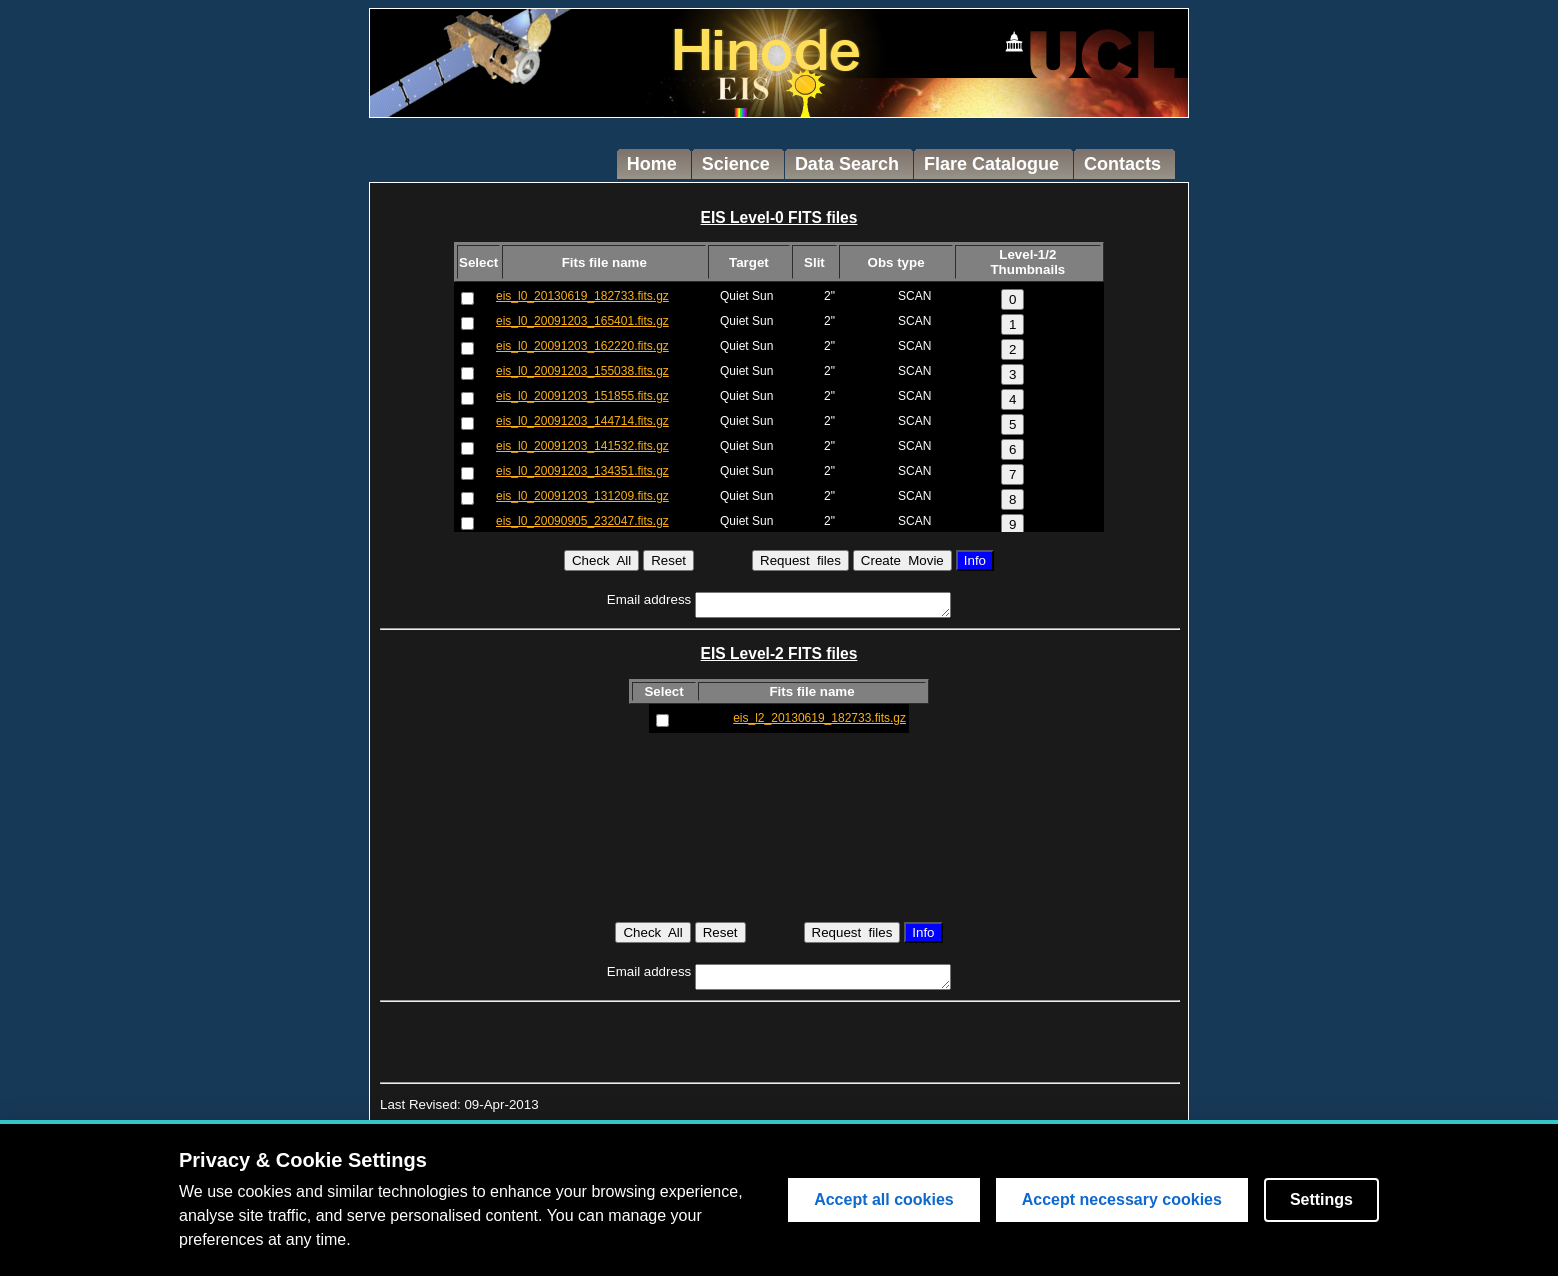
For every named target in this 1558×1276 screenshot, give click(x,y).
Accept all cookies (884, 1199)
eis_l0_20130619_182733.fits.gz (582, 296)
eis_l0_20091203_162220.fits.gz (582, 346)
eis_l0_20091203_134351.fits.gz (582, 471)
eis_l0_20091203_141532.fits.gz (582, 446)
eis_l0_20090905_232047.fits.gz (582, 521)
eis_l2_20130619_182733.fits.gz (819, 718)
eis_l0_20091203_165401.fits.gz (582, 321)
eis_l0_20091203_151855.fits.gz (582, 396)
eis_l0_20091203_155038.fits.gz (582, 371)
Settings (1321, 1199)
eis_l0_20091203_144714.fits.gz (582, 421)
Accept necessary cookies (1122, 1199)
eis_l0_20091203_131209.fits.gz (582, 496)
